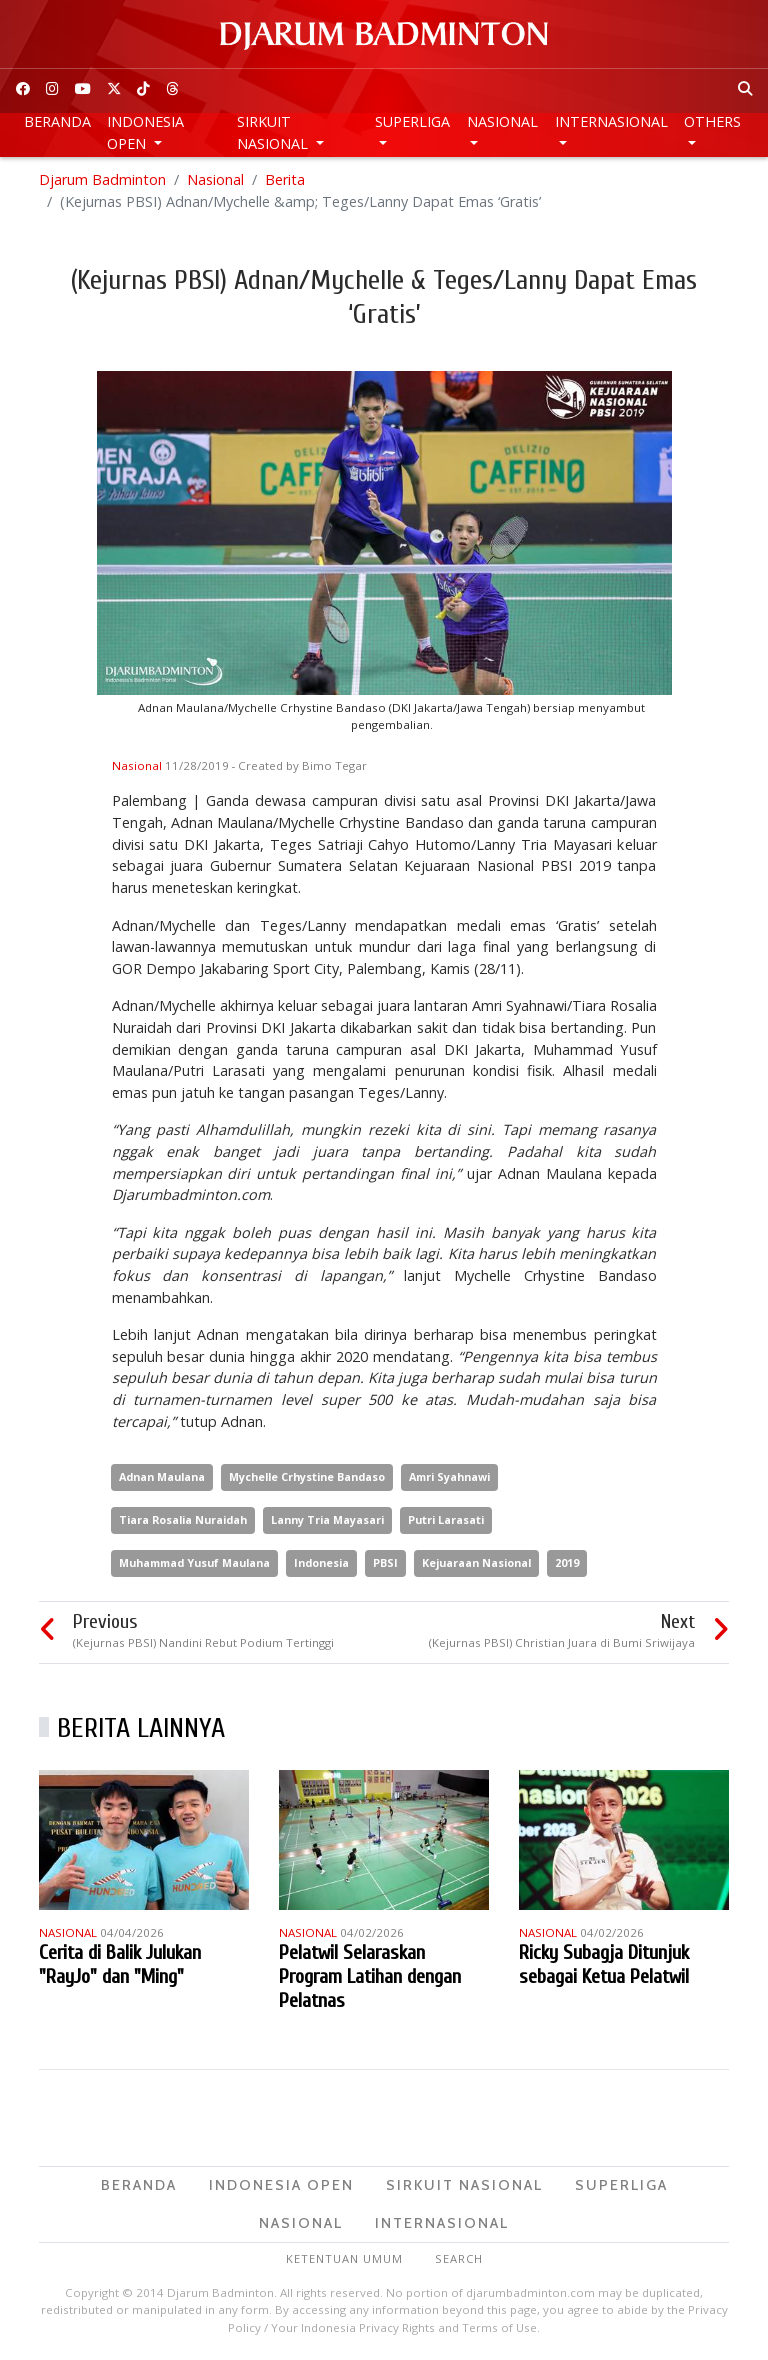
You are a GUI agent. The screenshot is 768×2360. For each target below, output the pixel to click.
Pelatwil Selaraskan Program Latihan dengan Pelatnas (370, 1976)
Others (712, 121)
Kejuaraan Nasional (476, 1562)
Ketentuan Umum (344, 2258)
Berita (285, 179)
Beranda (57, 121)
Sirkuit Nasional (274, 132)
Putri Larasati (446, 1519)
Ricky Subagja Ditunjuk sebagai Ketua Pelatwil (604, 1964)
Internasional (611, 121)
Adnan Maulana (162, 1476)
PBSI (385, 1562)
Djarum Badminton (102, 179)
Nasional (502, 121)
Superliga (412, 121)
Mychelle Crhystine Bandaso (307, 1476)
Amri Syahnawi (449, 1476)
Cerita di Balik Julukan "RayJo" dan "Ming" (120, 1964)
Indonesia (321, 1562)
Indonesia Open (145, 132)
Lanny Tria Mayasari (327, 1519)
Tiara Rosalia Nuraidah (183, 1519)
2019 (567, 1562)
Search (459, 2258)
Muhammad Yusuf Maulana (194, 1562)
